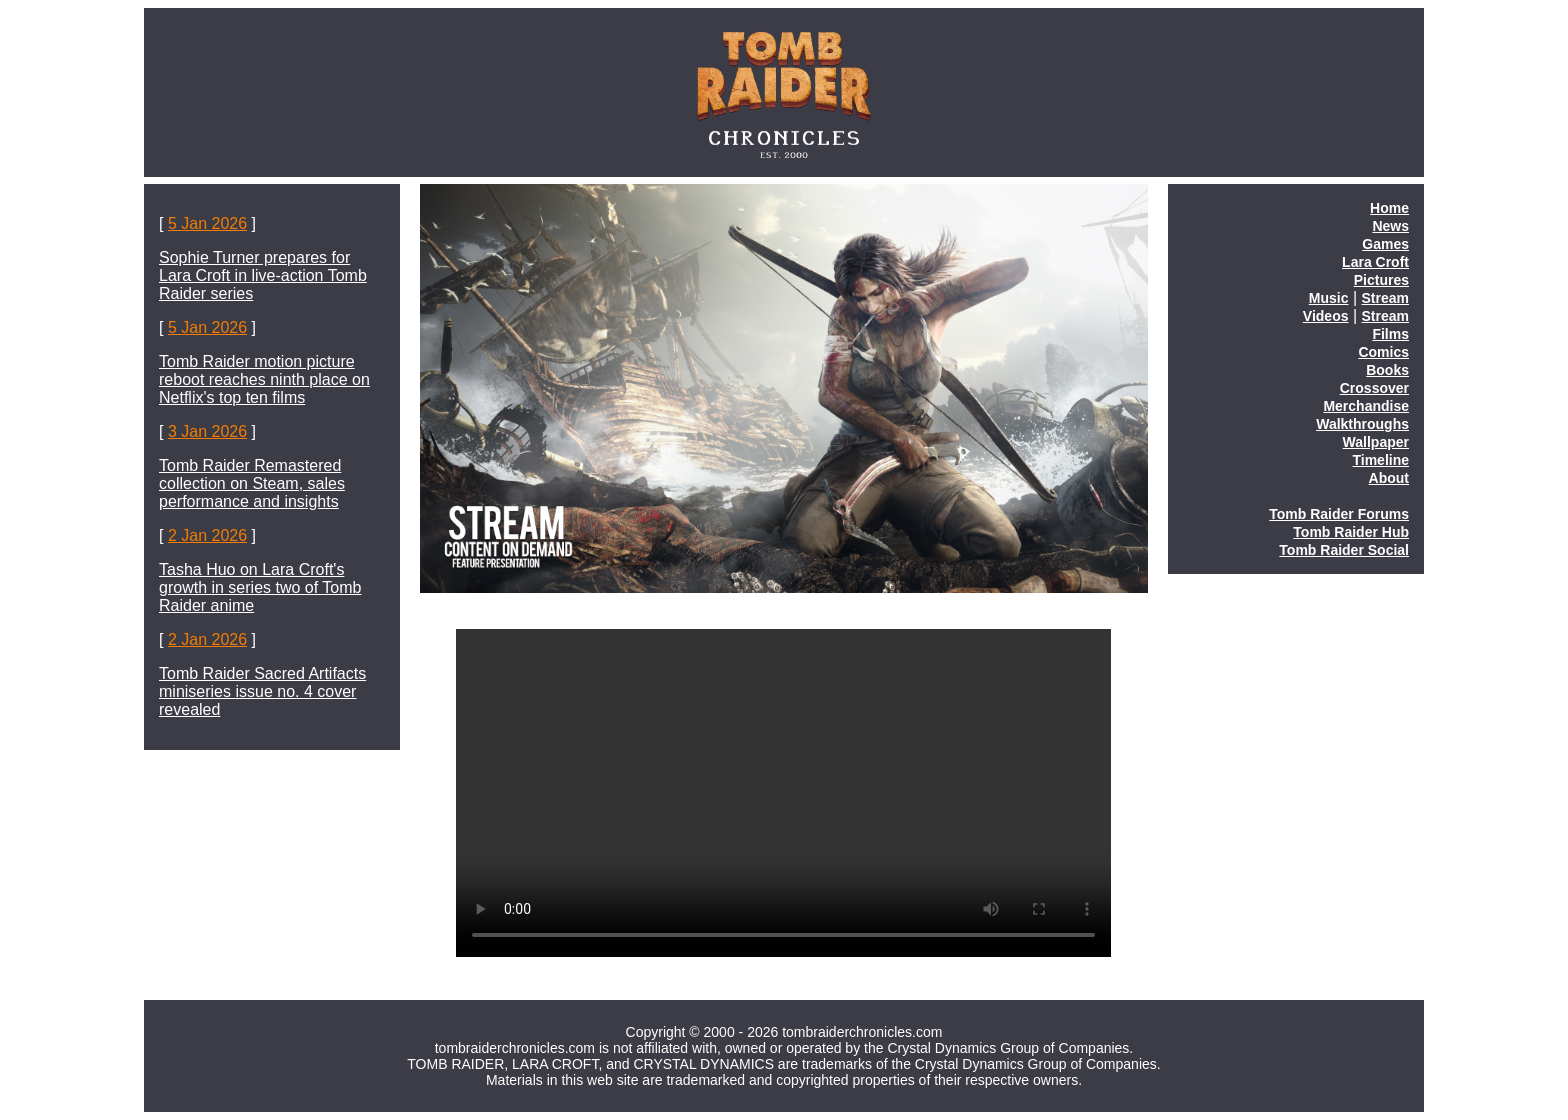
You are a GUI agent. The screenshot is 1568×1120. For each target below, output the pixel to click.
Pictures (1381, 280)
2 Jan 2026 (207, 535)
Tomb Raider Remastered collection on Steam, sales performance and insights (252, 483)
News (1390, 226)
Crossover (1374, 388)
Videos (1326, 316)
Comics (1383, 352)
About (1389, 478)
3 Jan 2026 (207, 431)
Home (1389, 208)
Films (1390, 334)
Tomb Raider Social (1344, 550)
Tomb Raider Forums (1339, 514)
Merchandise (1366, 406)
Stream (1385, 298)
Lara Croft (1375, 262)
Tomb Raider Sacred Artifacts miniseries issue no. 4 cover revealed (262, 691)
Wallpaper (1376, 442)
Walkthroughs (1362, 424)
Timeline (1380, 460)
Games (1385, 244)
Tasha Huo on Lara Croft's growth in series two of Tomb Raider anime (260, 587)
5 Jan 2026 (207, 223)
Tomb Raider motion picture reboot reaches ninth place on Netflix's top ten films (264, 379)
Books (1387, 370)
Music (1329, 298)
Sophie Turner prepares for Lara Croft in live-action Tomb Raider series (263, 275)
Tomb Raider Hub (1351, 532)
